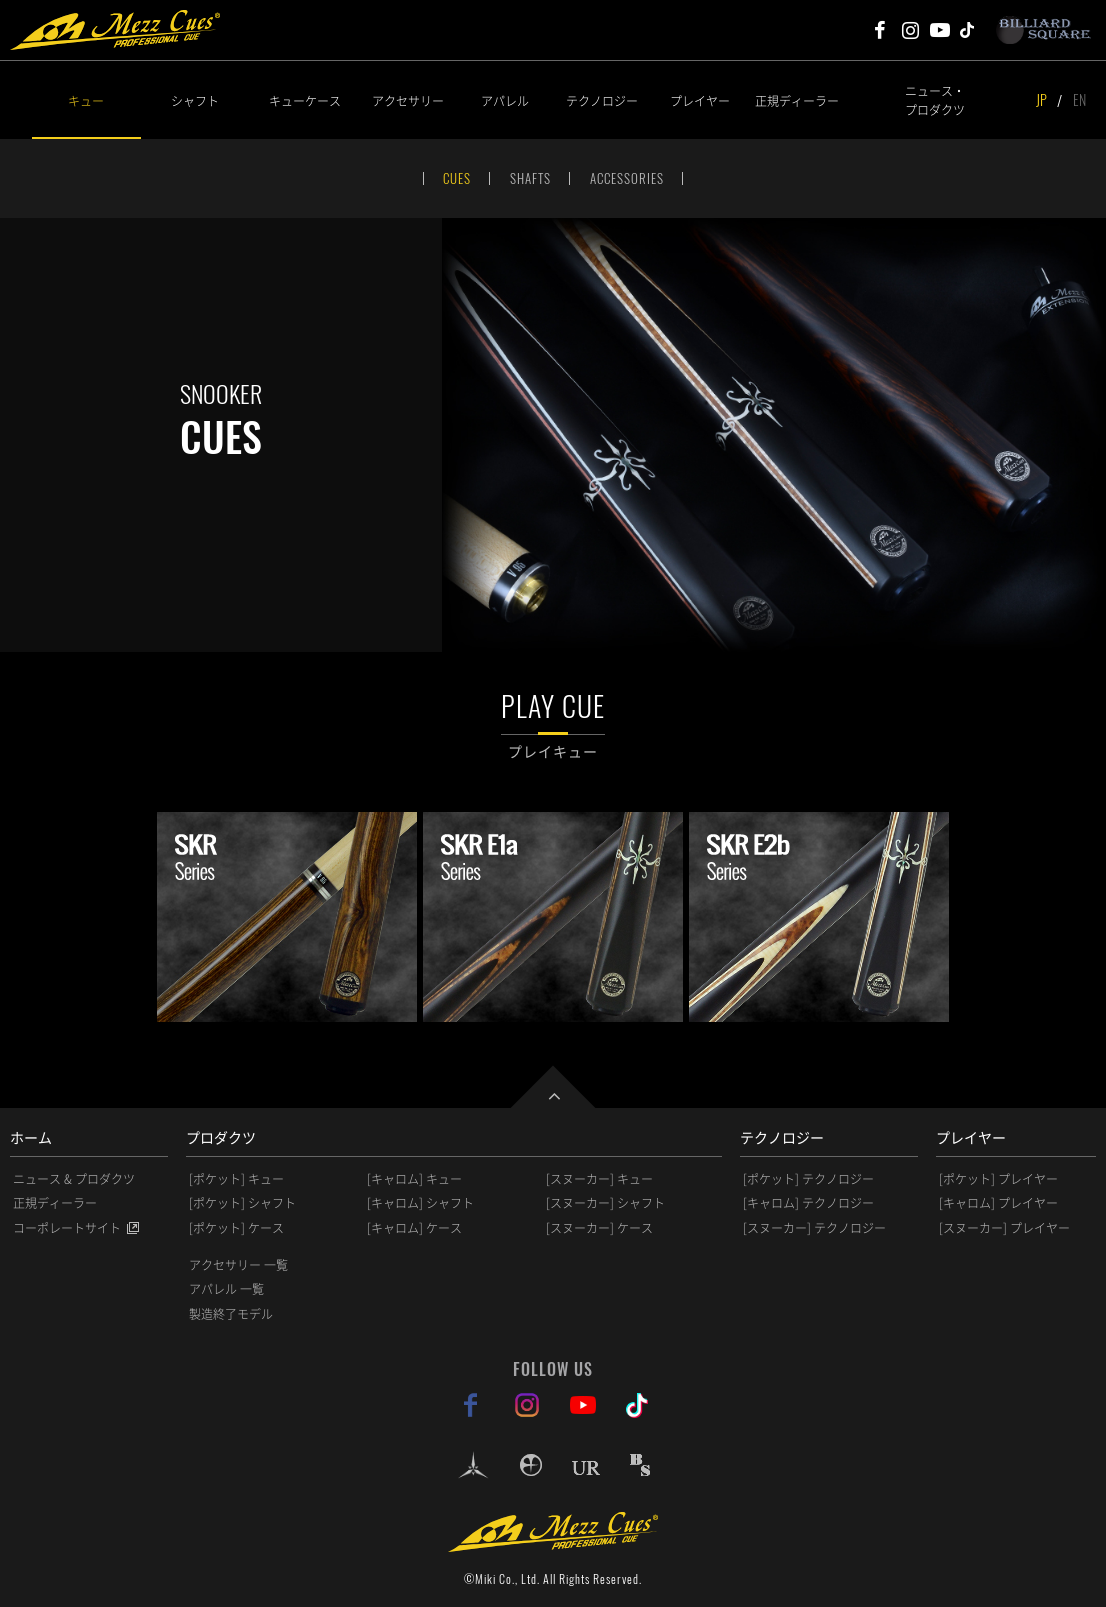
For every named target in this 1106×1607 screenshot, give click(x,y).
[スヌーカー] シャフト (605, 1203)
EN (1079, 99)
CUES (457, 178)
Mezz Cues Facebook (880, 30)
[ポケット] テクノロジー (808, 1179)
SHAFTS (530, 178)
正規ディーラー (797, 100)
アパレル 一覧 (226, 1289)
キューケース (305, 100)
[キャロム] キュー (414, 1179)
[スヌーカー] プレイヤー (1004, 1228)
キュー (86, 100)
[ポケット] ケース (236, 1228)
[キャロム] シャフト (420, 1203)
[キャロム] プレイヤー (998, 1203)
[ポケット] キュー (236, 1179)
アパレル (505, 100)
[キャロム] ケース (414, 1228)
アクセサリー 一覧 (238, 1265)
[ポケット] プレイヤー (998, 1179)
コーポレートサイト (67, 1228)
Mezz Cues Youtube (940, 30)
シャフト (195, 100)
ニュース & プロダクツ (74, 1179)
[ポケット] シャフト (242, 1203)
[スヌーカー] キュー (599, 1179)
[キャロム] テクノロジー (808, 1203)
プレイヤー (700, 100)
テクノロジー (602, 100)
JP (1041, 99)
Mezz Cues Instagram (910, 30)
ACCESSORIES (627, 178)
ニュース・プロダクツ (935, 100)
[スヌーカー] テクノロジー (814, 1228)
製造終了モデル (231, 1314)
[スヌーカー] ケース (599, 1228)
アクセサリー (408, 100)
